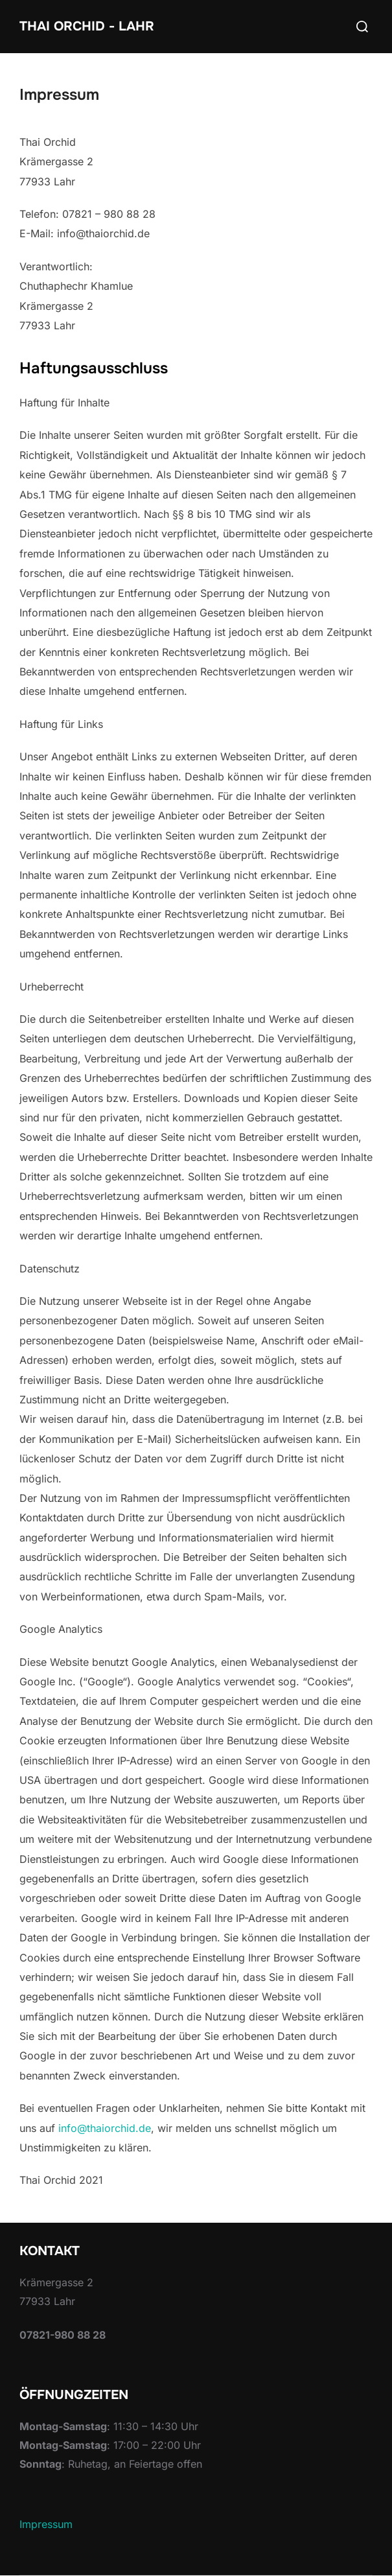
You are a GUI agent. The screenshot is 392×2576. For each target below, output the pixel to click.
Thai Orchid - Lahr (86, 26)
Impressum (46, 2524)
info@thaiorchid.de (104, 2128)
